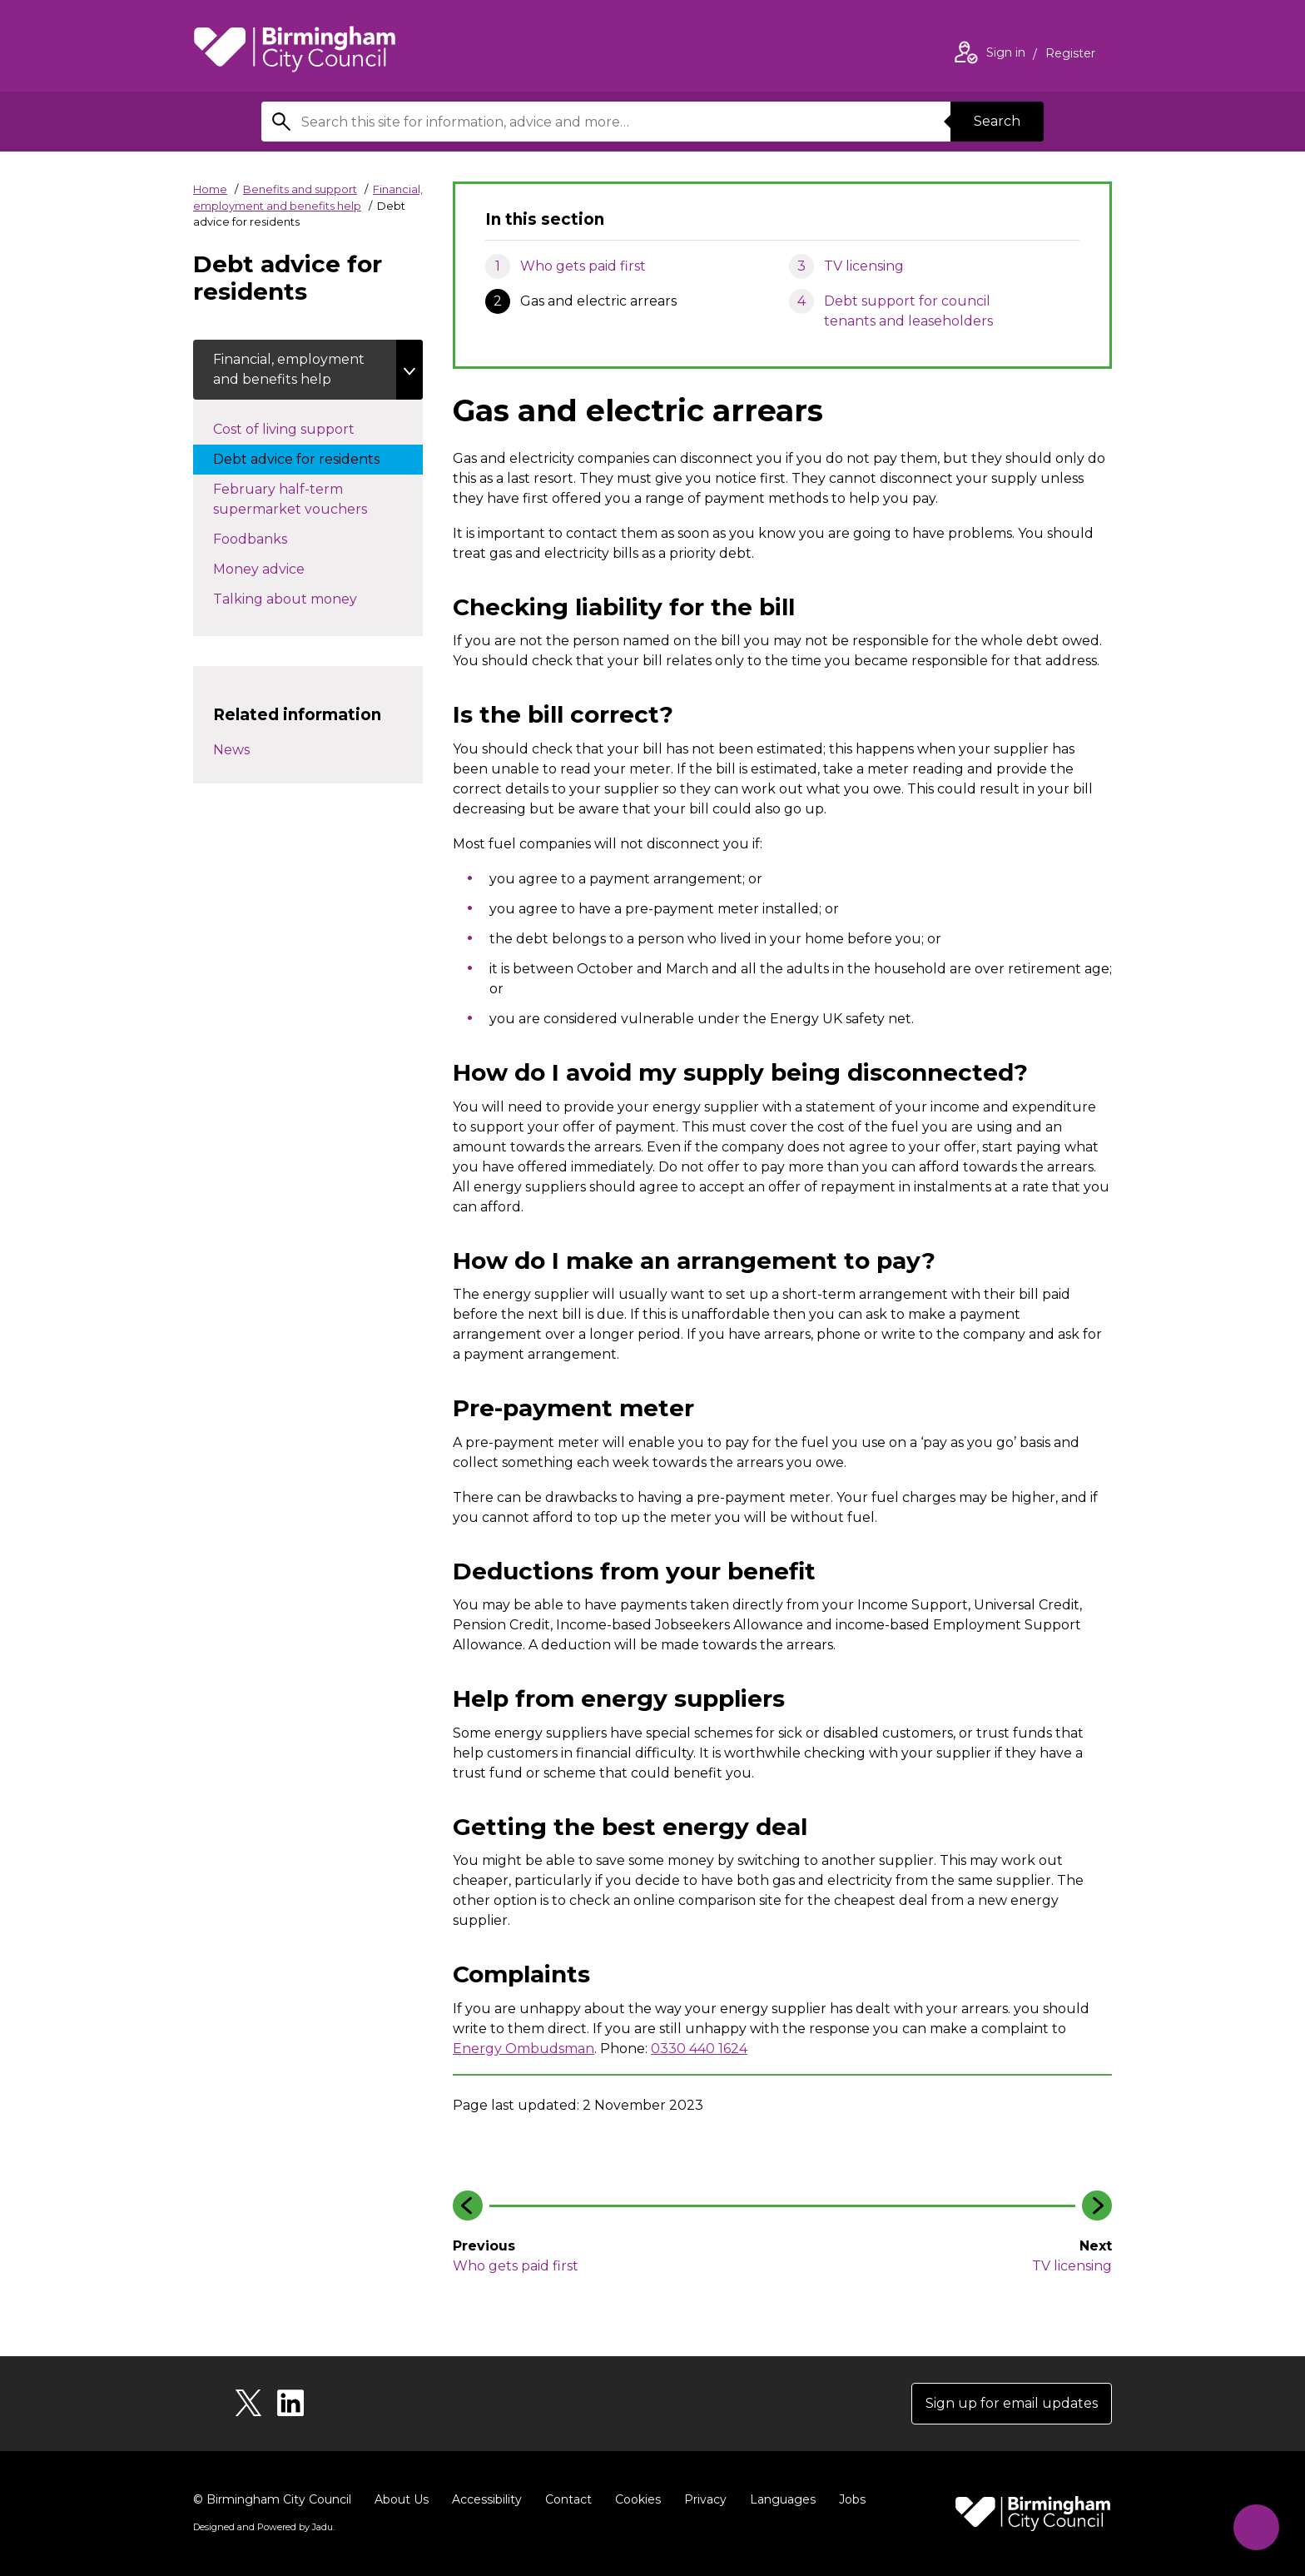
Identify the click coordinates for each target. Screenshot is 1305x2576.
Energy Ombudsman (523, 2048)
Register (1070, 55)
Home (210, 189)
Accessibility (487, 2499)
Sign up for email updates (1011, 2403)
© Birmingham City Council (272, 2499)
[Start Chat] (1256, 2527)
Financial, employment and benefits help (289, 369)
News (231, 750)
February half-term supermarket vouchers (306, 499)
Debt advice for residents (313, 458)
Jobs (852, 2499)
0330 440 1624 (699, 2048)
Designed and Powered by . (264, 2527)
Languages (783, 2499)
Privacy (705, 2499)
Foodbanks (266, 538)
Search (997, 121)
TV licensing (864, 266)
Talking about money (301, 598)
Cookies (638, 2499)
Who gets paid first (583, 266)
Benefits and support (300, 189)
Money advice (275, 568)
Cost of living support (313, 428)
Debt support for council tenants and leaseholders (908, 311)
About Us (402, 2499)
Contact (568, 2499)
